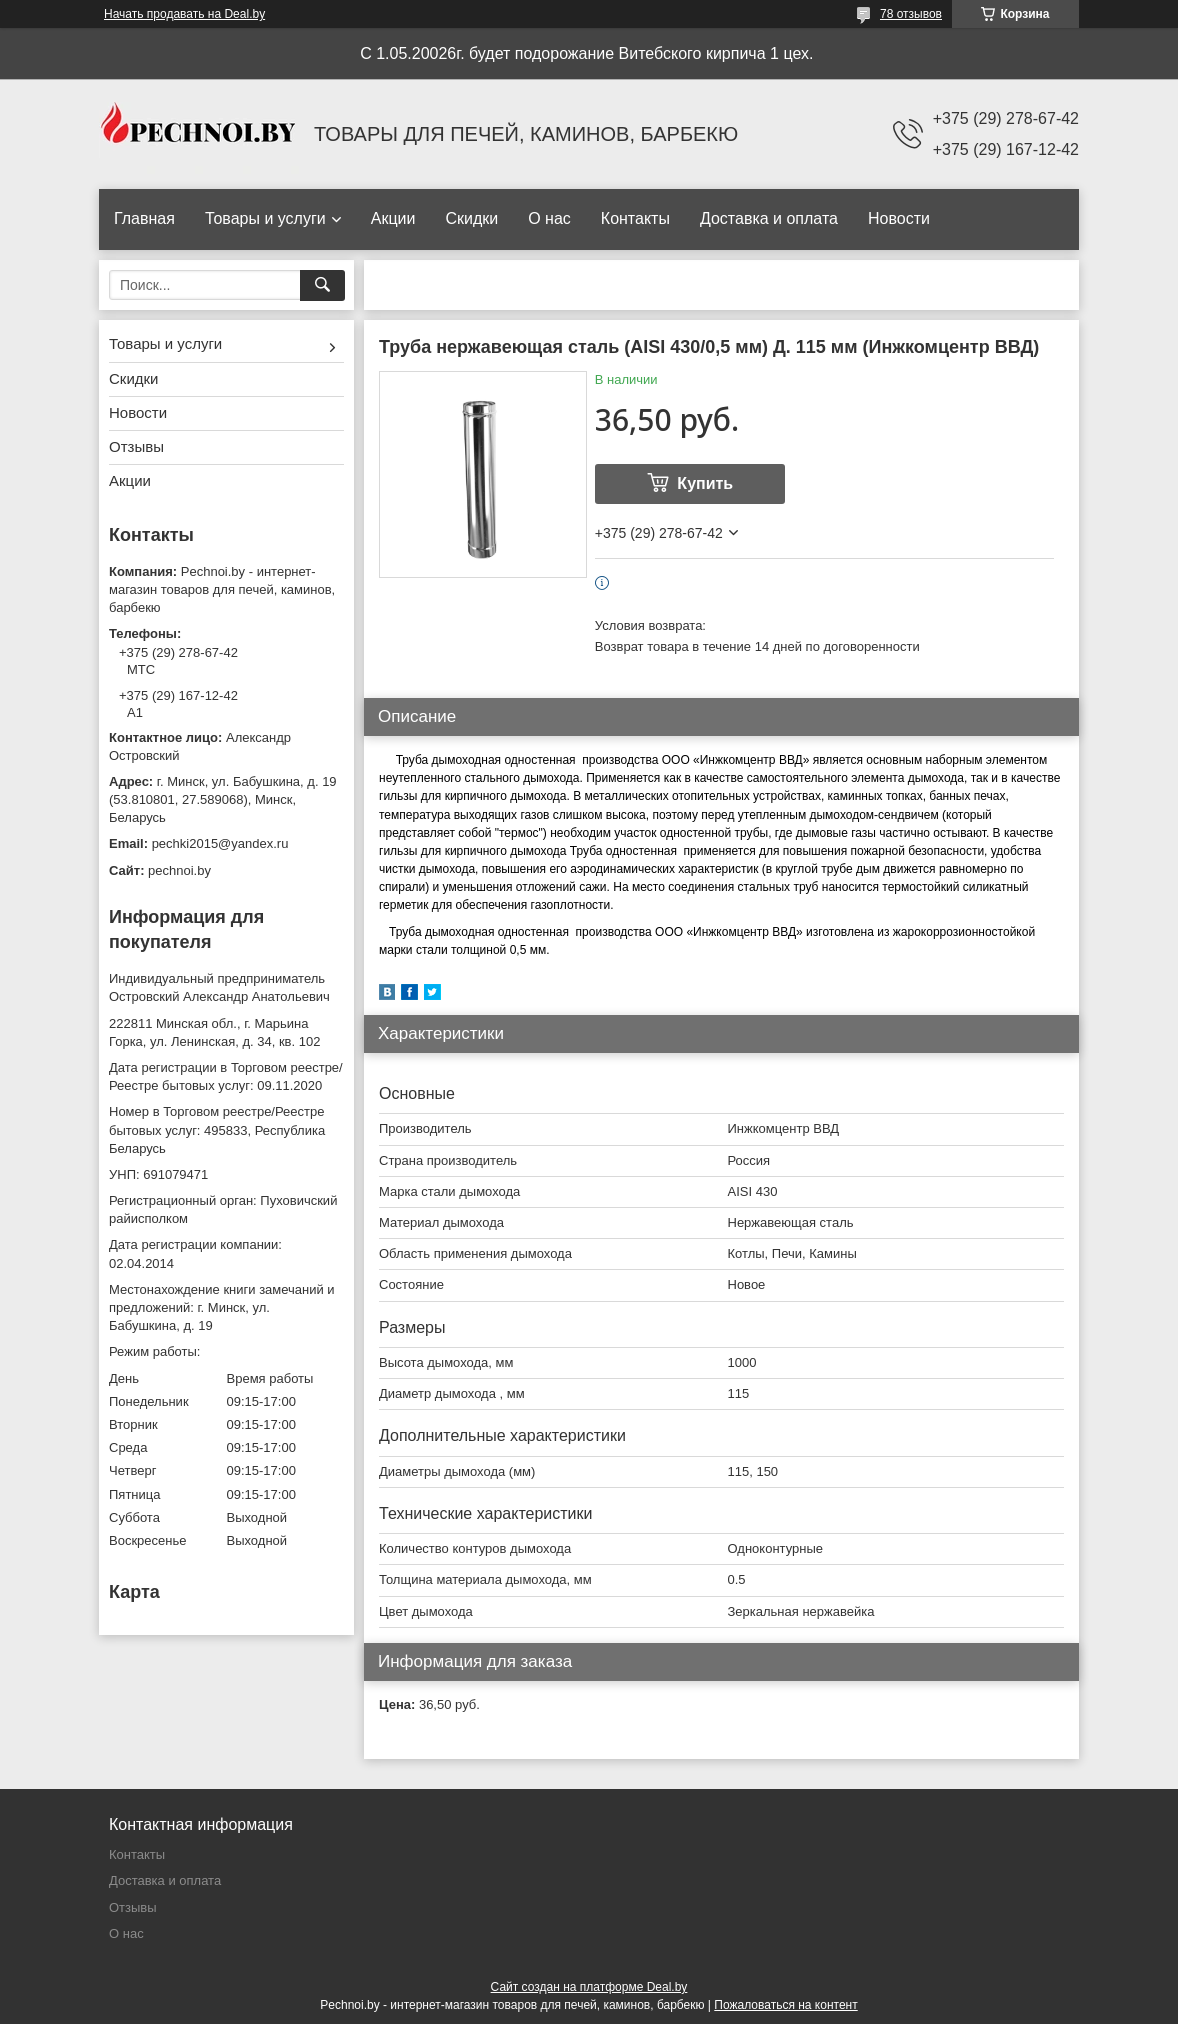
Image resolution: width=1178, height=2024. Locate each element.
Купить (705, 483)
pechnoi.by (179, 870)
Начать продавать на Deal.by (184, 14)
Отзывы (136, 446)
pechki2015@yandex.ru (220, 843)
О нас (549, 218)
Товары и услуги (265, 218)
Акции (393, 218)
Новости (899, 218)
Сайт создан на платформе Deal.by (589, 1987)
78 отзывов (911, 14)
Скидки (471, 218)
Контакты (635, 218)
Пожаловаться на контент (785, 2005)
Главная (144, 218)
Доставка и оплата (769, 218)
